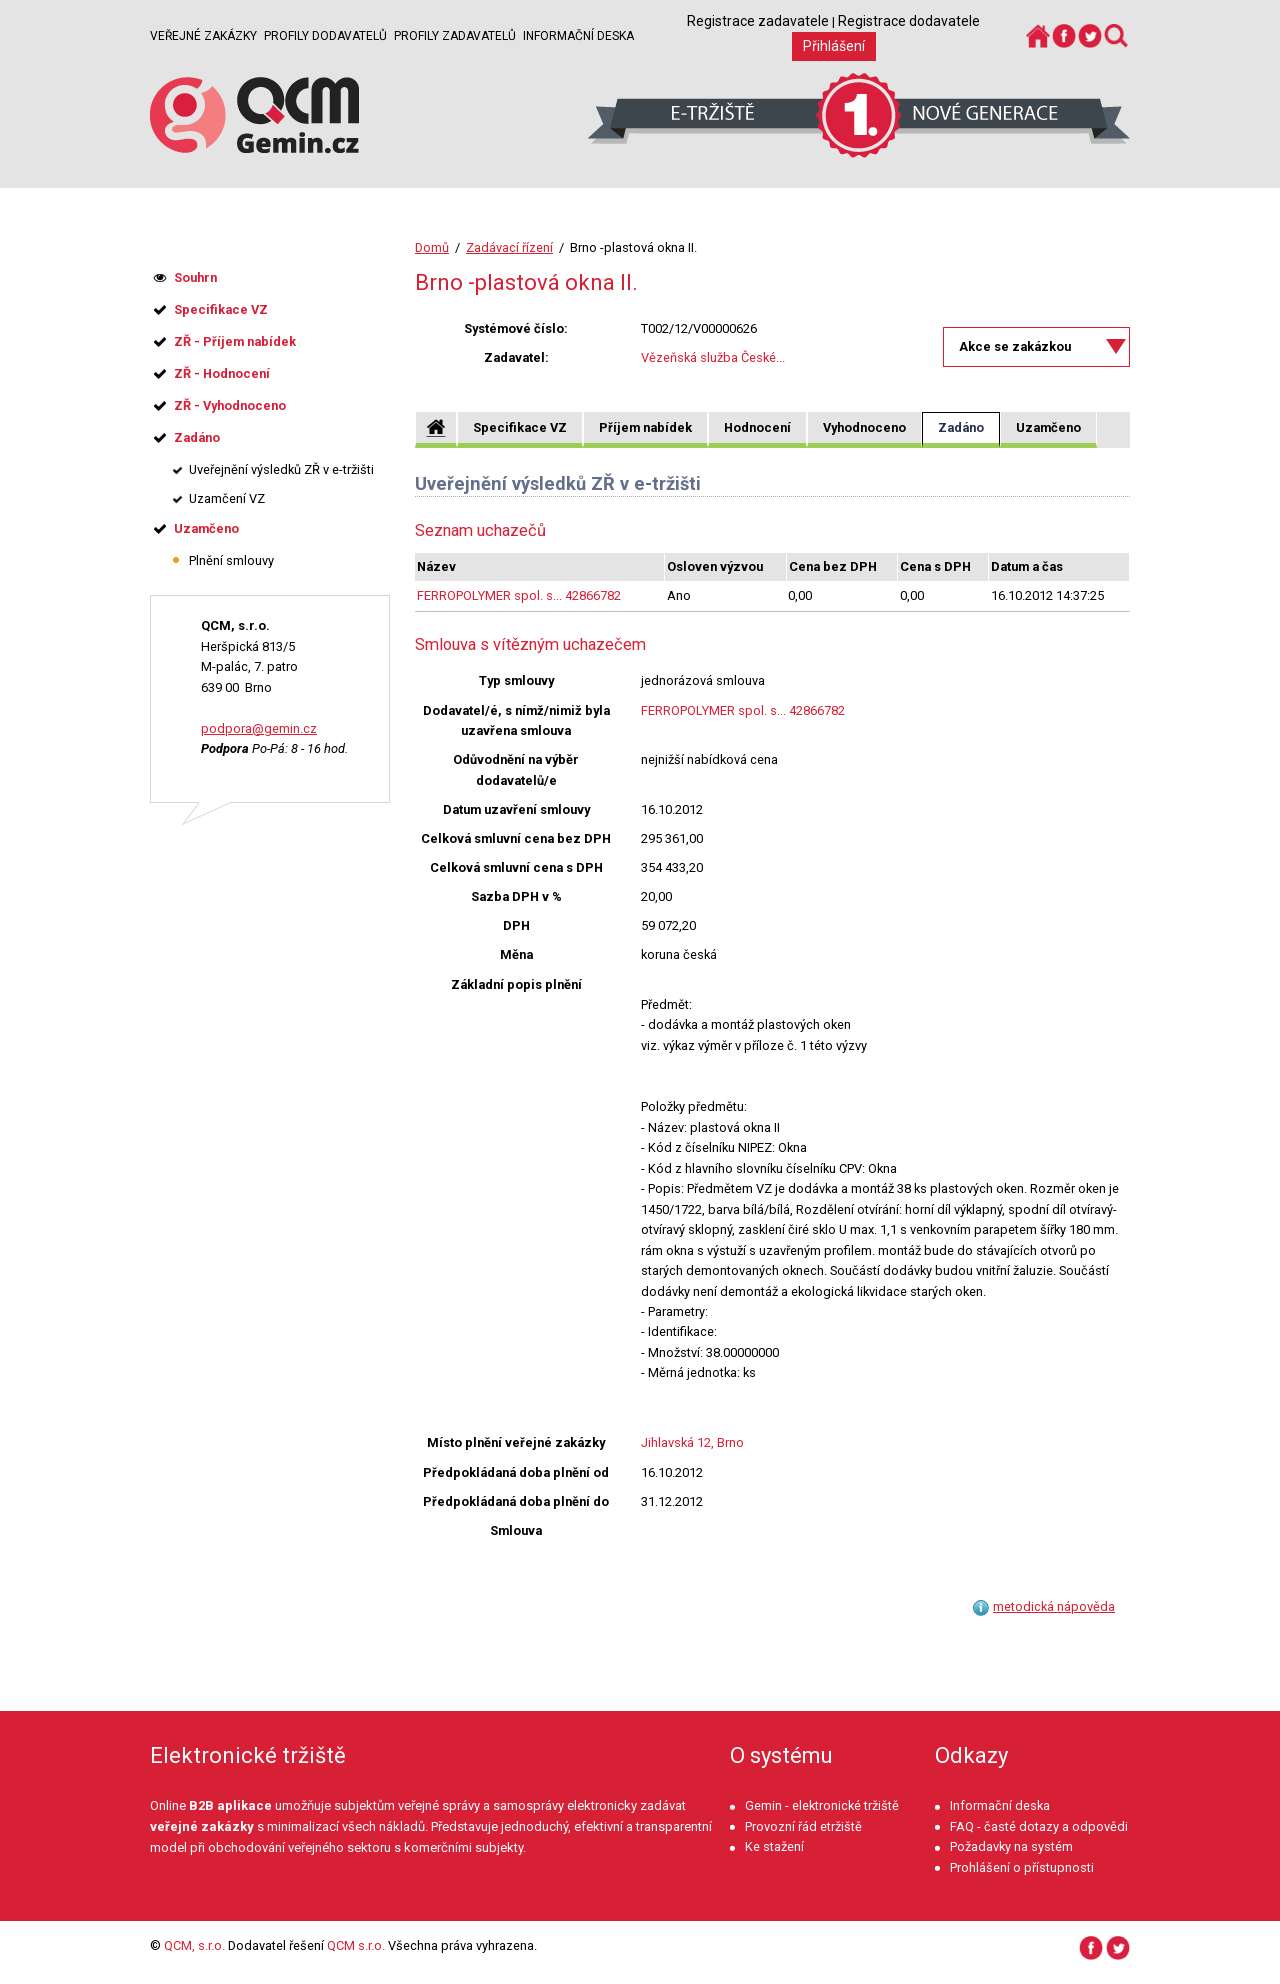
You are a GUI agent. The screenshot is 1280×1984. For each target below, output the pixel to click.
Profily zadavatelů (455, 36)
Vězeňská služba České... (713, 357)
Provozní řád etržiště (803, 1826)
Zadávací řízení (509, 247)
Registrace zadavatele (758, 21)
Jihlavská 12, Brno (692, 1442)
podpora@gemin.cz (259, 728)
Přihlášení (834, 46)
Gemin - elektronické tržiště (822, 1805)
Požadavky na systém (1011, 1846)
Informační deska (578, 36)
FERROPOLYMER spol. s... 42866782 (519, 595)
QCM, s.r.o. (194, 1945)
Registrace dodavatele (909, 21)
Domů (432, 247)
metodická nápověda (1054, 1606)
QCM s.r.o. (356, 1945)
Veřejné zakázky (203, 36)
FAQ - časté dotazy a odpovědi (1039, 1826)
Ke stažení (774, 1846)
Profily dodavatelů (325, 36)
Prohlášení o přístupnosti (1022, 1867)
